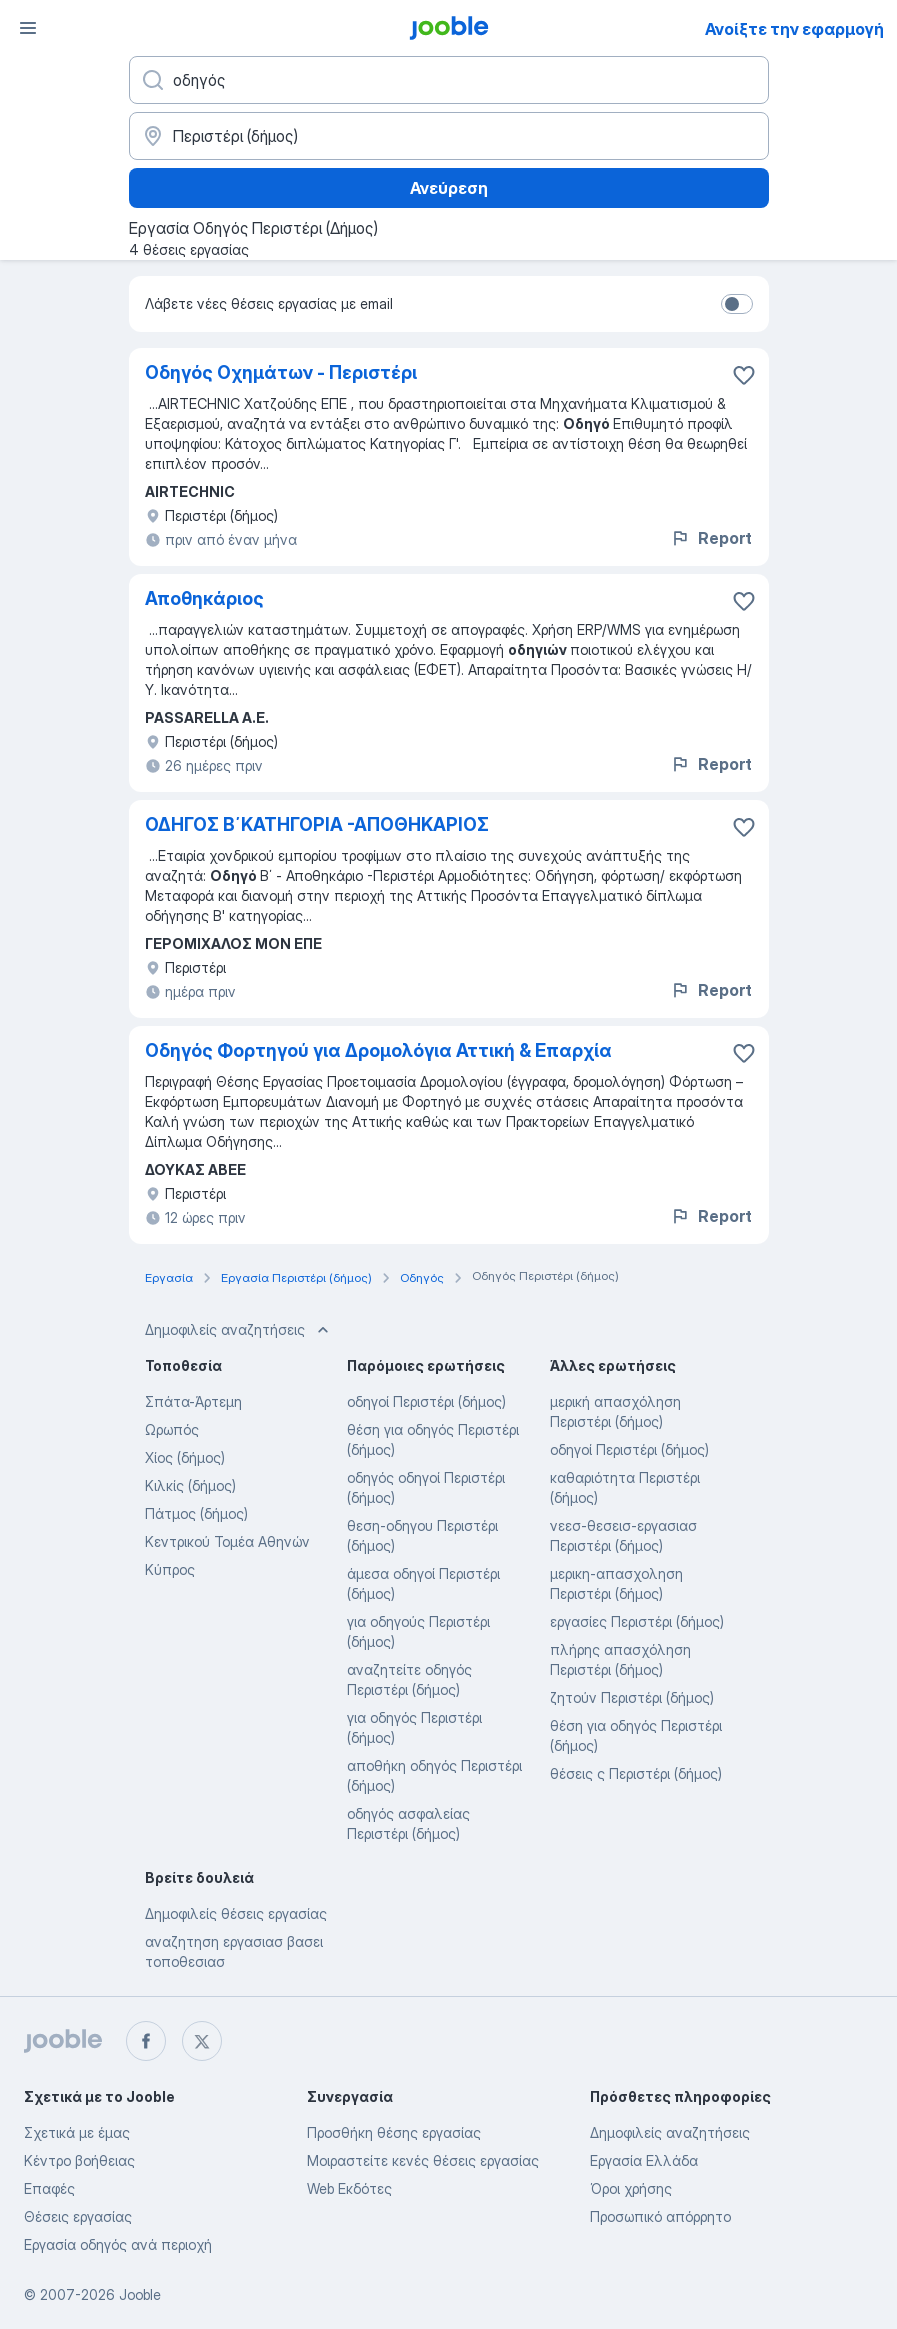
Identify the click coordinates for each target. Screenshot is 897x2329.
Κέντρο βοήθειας (79, 2160)
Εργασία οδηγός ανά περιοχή (118, 2244)
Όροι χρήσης (631, 2188)
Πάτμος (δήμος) (196, 1513)
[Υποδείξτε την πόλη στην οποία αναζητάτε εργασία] (449, 136)
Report (711, 538)
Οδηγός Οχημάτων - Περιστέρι (281, 372)
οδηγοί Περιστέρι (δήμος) (426, 1401)
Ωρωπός (172, 1429)
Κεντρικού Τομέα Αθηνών (227, 1541)
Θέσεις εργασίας (78, 2216)
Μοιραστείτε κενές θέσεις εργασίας (423, 2160)
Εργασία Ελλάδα (644, 2160)
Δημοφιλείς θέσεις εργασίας (236, 1913)
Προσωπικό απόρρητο (660, 2216)
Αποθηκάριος (204, 598)
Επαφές (49, 2188)
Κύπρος (170, 1569)
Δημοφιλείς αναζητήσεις (670, 2132)
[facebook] (146, 2041)
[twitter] (202, 2041)
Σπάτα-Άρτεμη (193, 1401)
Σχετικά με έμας (77, 2132)
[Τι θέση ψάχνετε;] (449, 80)
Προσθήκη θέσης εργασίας (394, 2132)
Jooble (140, 2294)
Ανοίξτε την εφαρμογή (794, 29)
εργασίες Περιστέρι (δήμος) (637, 1621)
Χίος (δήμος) (185, 1457)
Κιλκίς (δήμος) (190, 1485)
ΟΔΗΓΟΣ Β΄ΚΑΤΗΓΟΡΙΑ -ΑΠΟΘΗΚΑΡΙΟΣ (317, 824)
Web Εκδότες (349, 2188)
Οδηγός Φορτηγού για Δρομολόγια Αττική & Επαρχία (378, 1050)
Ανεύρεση (449, 188)
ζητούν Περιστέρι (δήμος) (632, 1697)
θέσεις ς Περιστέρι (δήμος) (636, 1773)
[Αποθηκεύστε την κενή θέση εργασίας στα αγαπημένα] (744, 375)
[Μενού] (28, 28)
